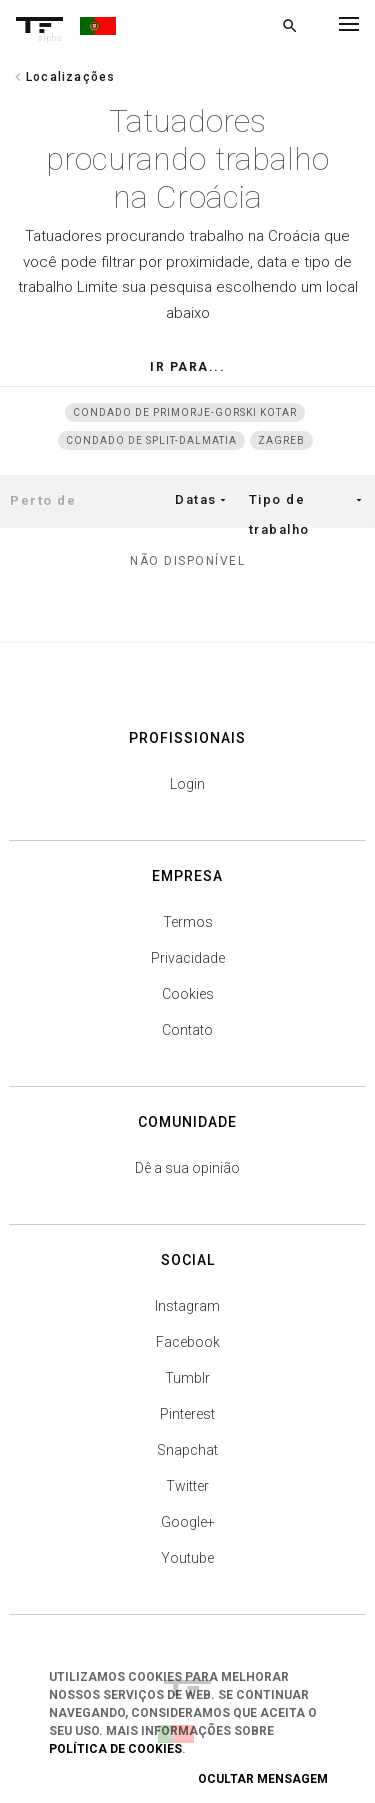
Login (187, 784)
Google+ (188, 1522)
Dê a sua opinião (187, 1168)
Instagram (187, 1306)
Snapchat (187, 1450)
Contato (187, 1030)
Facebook (188, 1342)
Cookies (188, 994)
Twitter (187, 1486)
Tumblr (187, 1378)
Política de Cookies (115, 1749)
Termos (188, 922)
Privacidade (188, 958)
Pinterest (187, 1414)
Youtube (187, 1558)
